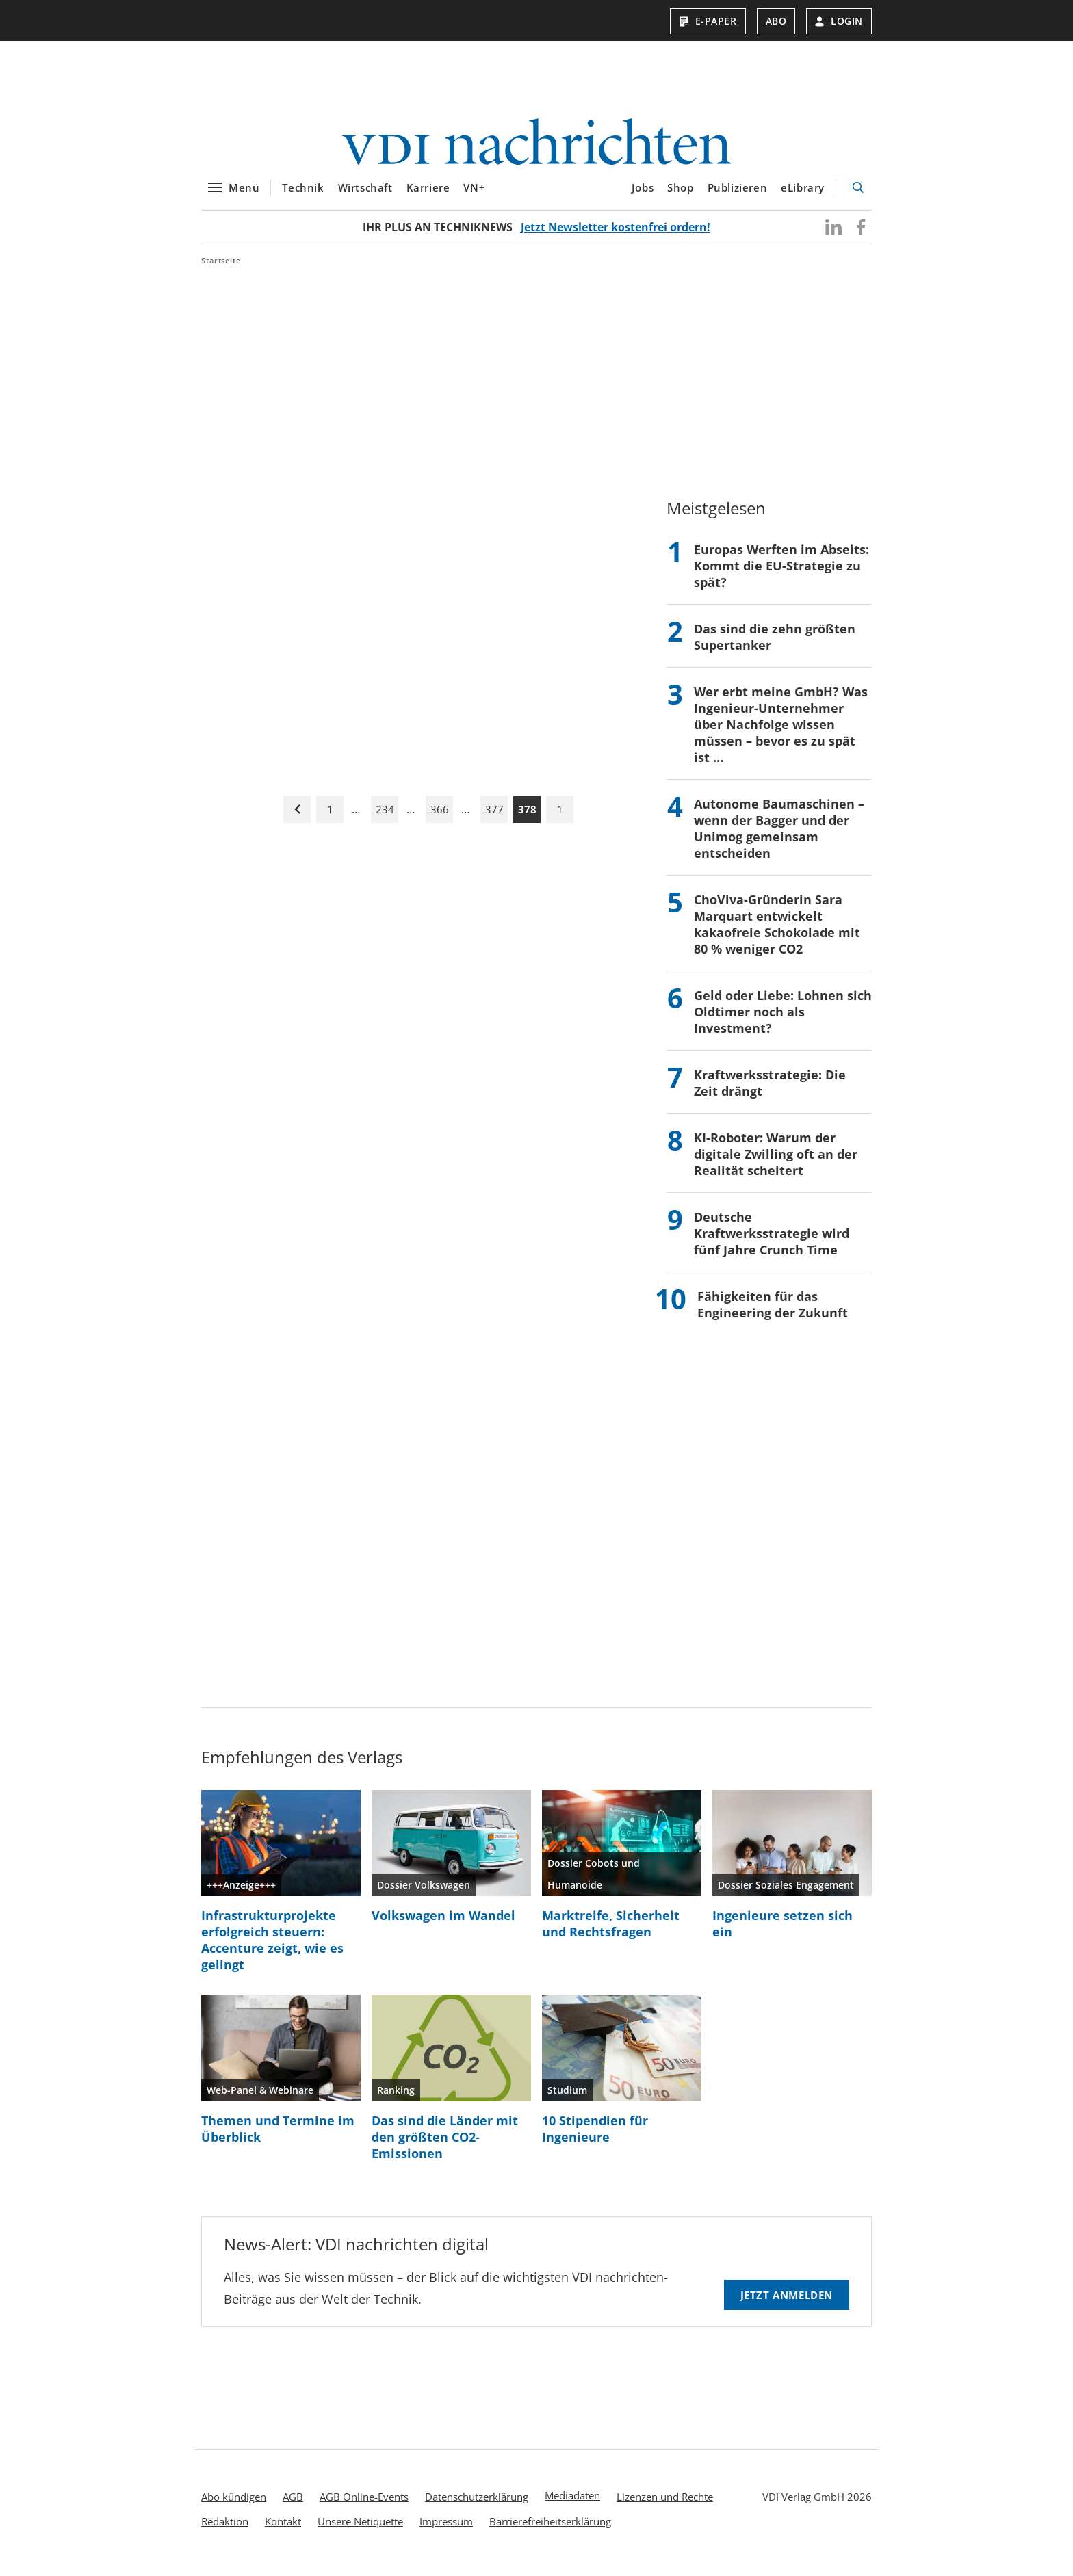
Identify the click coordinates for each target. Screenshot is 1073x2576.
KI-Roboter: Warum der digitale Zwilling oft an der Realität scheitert (775, 1162)
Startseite (221, 268)
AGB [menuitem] (293, 2505)
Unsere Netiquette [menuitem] (360, 2529)
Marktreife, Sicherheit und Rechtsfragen (611, 1931)
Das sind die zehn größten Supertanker (774, 645)
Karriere (428, 196)
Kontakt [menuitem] (283, 2529)
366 (439, 817)
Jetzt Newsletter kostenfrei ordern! (615, 235)
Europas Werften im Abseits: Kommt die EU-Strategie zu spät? (781, 574)
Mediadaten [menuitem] (572, 2503)
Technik (303, 196)
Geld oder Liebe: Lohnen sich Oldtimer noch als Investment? (783, 1019)
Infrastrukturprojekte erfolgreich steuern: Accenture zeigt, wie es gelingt (272, 1948)
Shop (680, 196)
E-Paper (708, 20)
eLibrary (803, 196)
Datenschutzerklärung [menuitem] (476, 2505)
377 (494, 817)
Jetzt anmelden (786, 2303)
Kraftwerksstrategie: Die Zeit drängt (770, 1091)
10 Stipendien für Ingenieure (595, 2136)
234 (385, 817)
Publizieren (738, 196)
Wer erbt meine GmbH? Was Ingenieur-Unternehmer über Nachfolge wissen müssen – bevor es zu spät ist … (781, 733)
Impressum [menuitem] (446, 2529)
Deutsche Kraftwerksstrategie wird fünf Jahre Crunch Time (771, 1241)
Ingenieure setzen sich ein (782, 1931)
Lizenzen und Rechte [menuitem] (665, 2505)
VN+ (474, 196)
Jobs (643, 196)
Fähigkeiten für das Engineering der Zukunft (772, 1312)
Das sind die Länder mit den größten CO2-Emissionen (445, 2145)
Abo (776, 20)
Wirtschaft (365, 196)
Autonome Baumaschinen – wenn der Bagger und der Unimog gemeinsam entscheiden (779, 836)
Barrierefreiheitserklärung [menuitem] (550, 2529)
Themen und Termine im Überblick (277, 2136)
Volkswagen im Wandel (443, 1923)
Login (839, 20)
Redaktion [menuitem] (224, 2529)
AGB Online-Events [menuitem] (364, 2505)
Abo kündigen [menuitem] (233, 2505)
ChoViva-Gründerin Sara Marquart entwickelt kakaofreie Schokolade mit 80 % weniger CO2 (777, 932)
